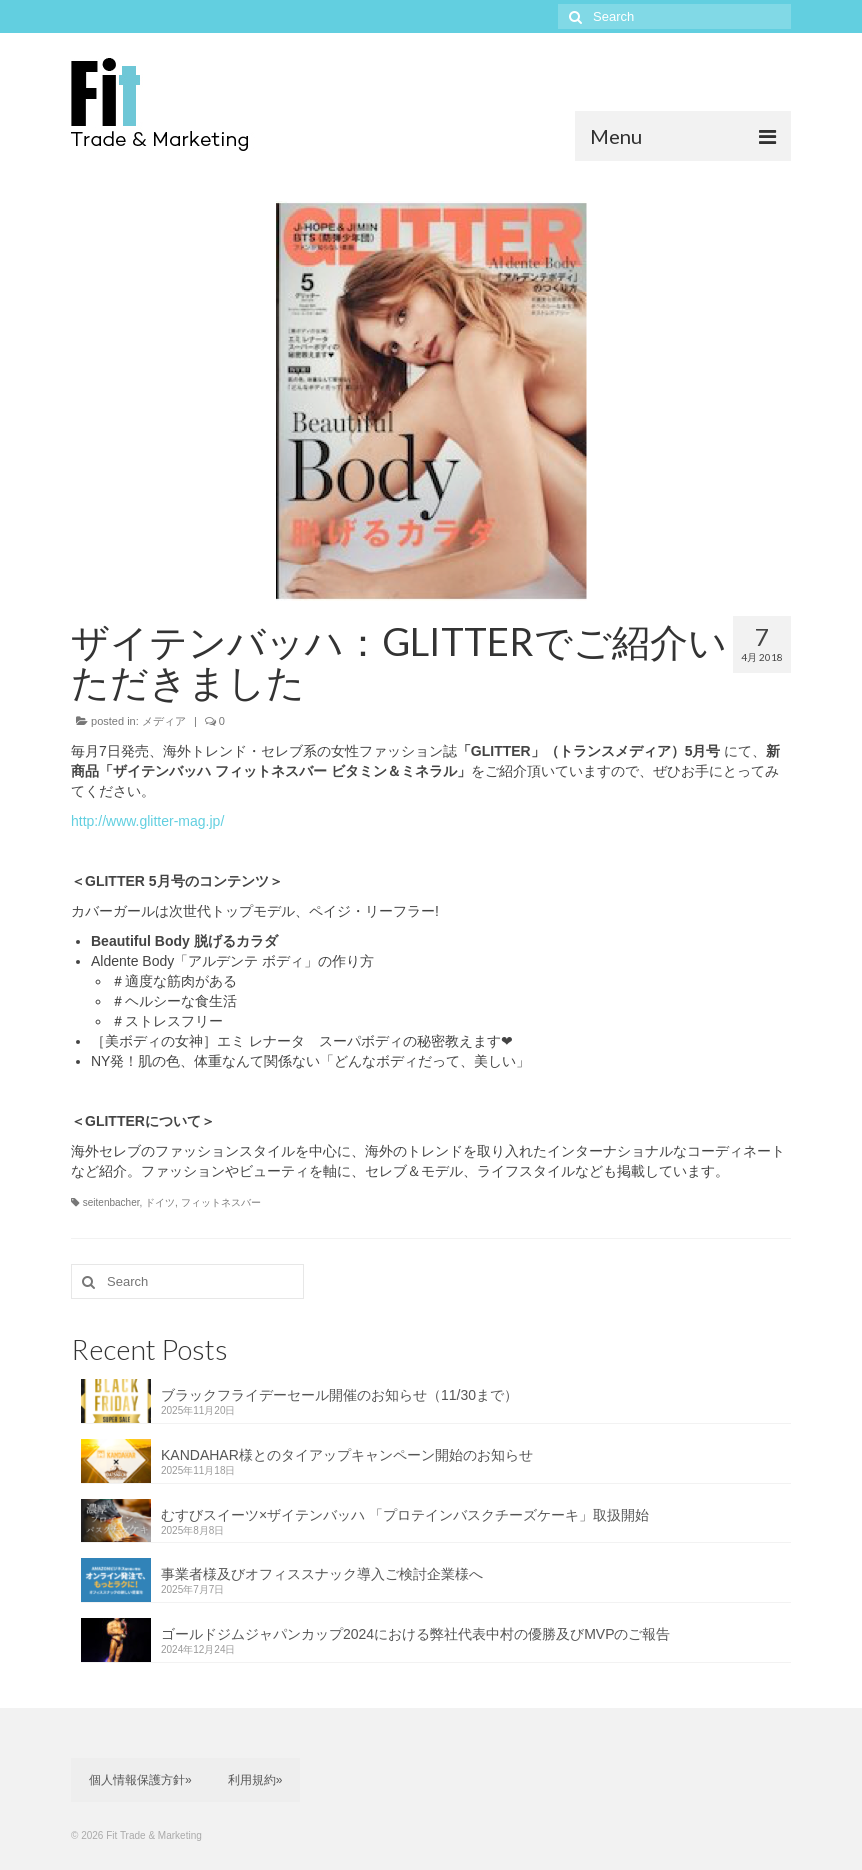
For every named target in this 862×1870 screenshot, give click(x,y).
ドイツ (160, 1202)
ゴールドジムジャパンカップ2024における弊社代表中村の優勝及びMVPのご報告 (415, 1634)
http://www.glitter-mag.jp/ (147, 821)
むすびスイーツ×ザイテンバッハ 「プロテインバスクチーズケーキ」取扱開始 (405, 1515)
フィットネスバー (221, 1202)
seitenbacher (111, 1202)
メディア (164, 721)
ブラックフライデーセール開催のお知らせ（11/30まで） (339, 1395)
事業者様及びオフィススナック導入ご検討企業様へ (322, 1574)
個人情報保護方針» (140, 1780)
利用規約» (255, 1780)
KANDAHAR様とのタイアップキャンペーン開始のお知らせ (347, 1455)
